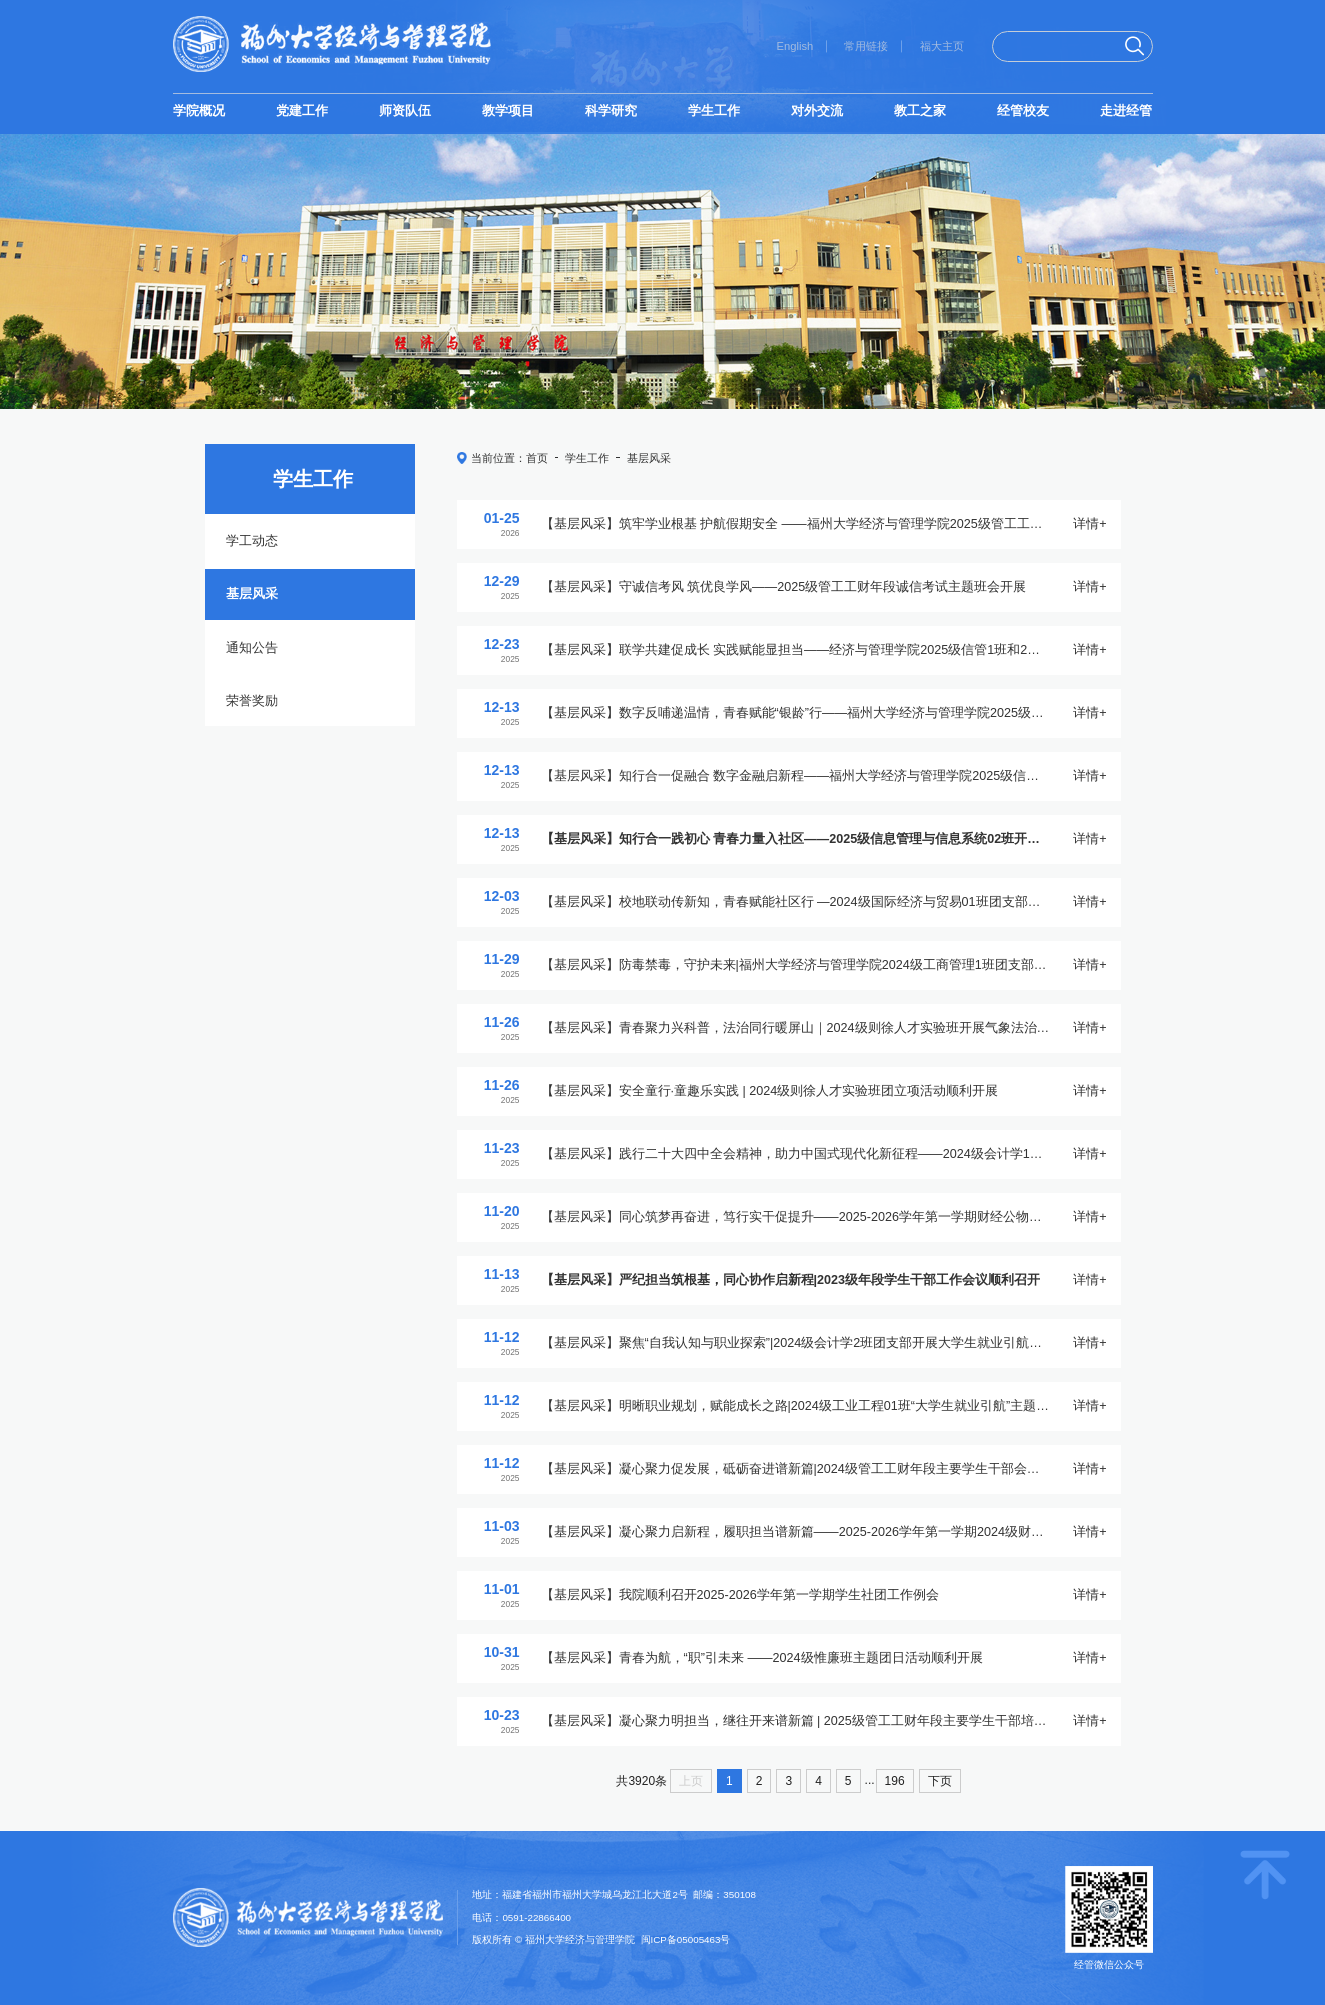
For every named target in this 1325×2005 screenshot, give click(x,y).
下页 (940, 1781)
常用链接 (866, 46)
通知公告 (252, 648)
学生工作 (587, 458)
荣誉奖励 (252, 701)
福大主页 (942, 46)
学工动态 (252, 541)
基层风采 (252, 594)
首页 (537, 458)
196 (895, 1781)
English (795, 46)
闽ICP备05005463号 (686, 1939)
